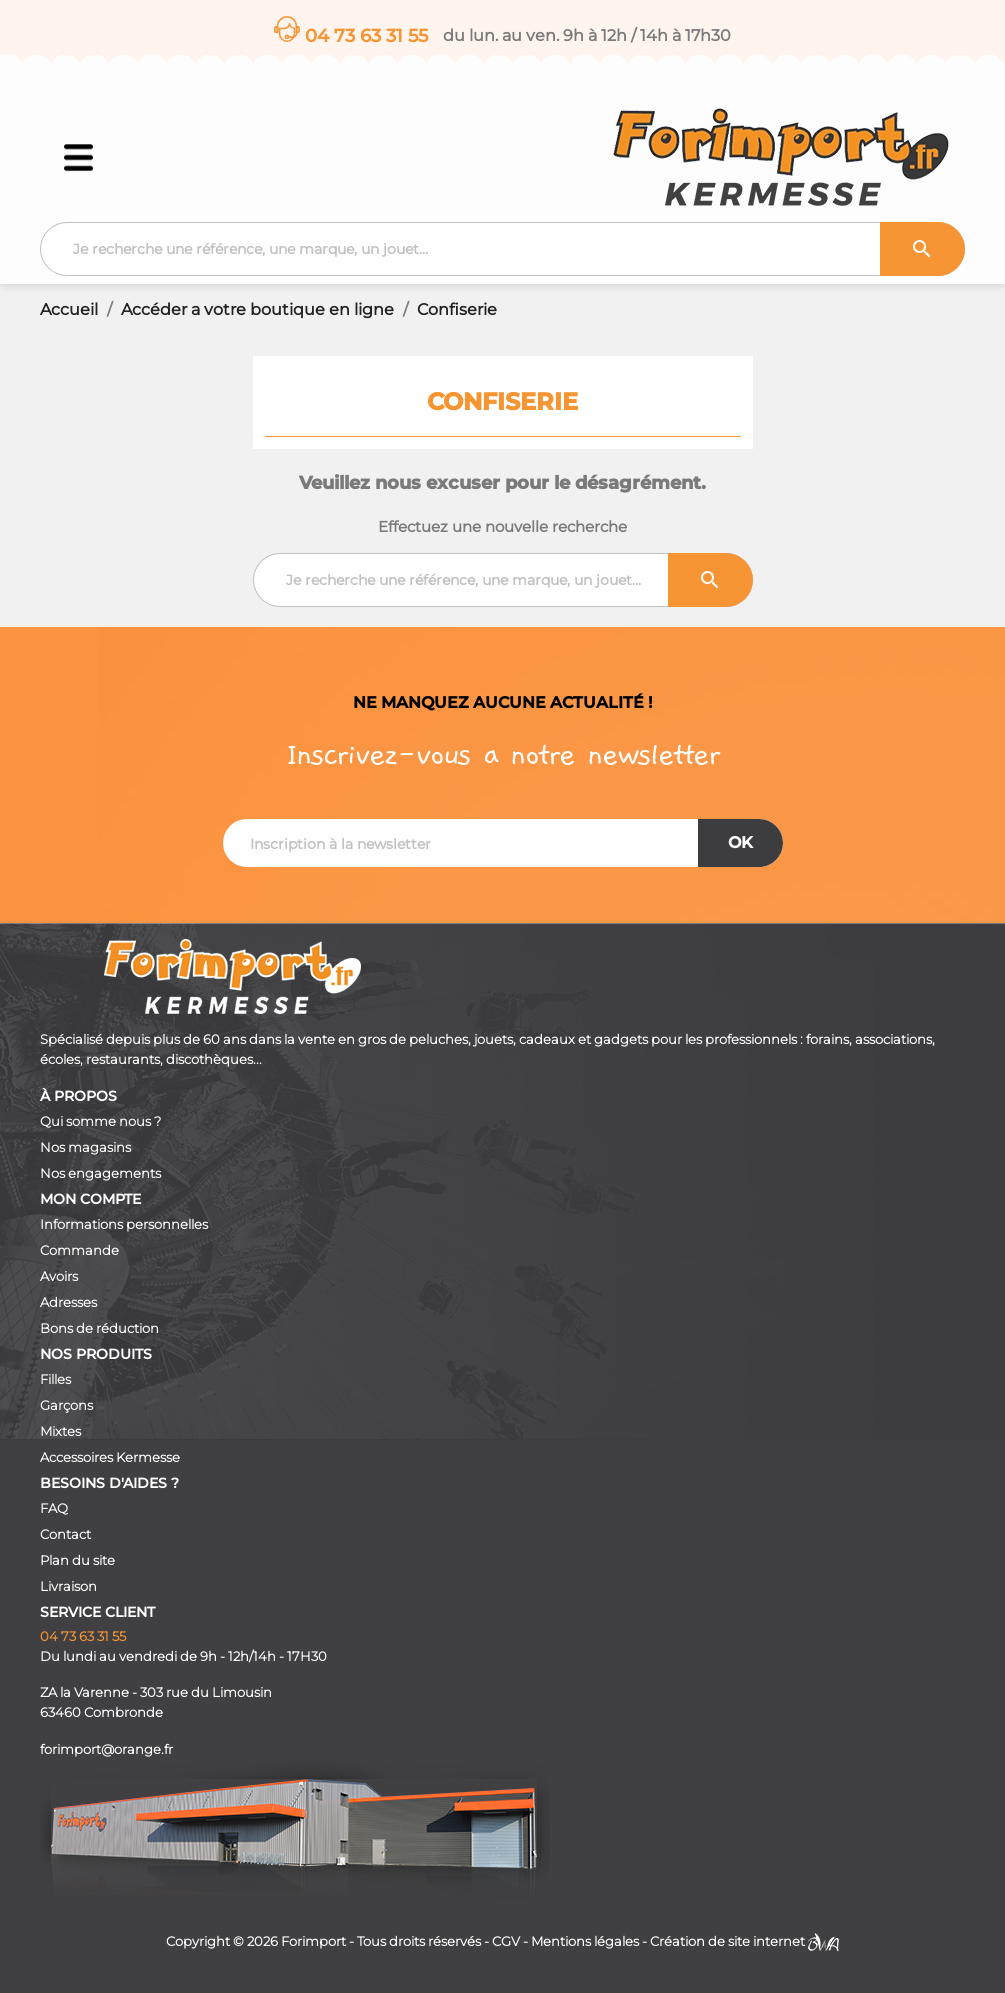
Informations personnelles (124, 1224)
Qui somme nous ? (100, 1121)
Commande (79, 1250)
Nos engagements (100, 1173)
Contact (65, 1534)
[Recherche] (502, 249)
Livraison (68, 1586)
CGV (506, 1941)
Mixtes (60, 1431)
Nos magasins (85, 1147)
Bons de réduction (99, 1328)
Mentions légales (585, 1941)
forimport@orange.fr (106, 1749)
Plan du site (77, 1560)
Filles (55, 1379)
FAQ (54, 1508)
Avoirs (59, 1276)
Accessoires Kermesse (110, 1457)
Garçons (66, 1405)
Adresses (68, 1302)
